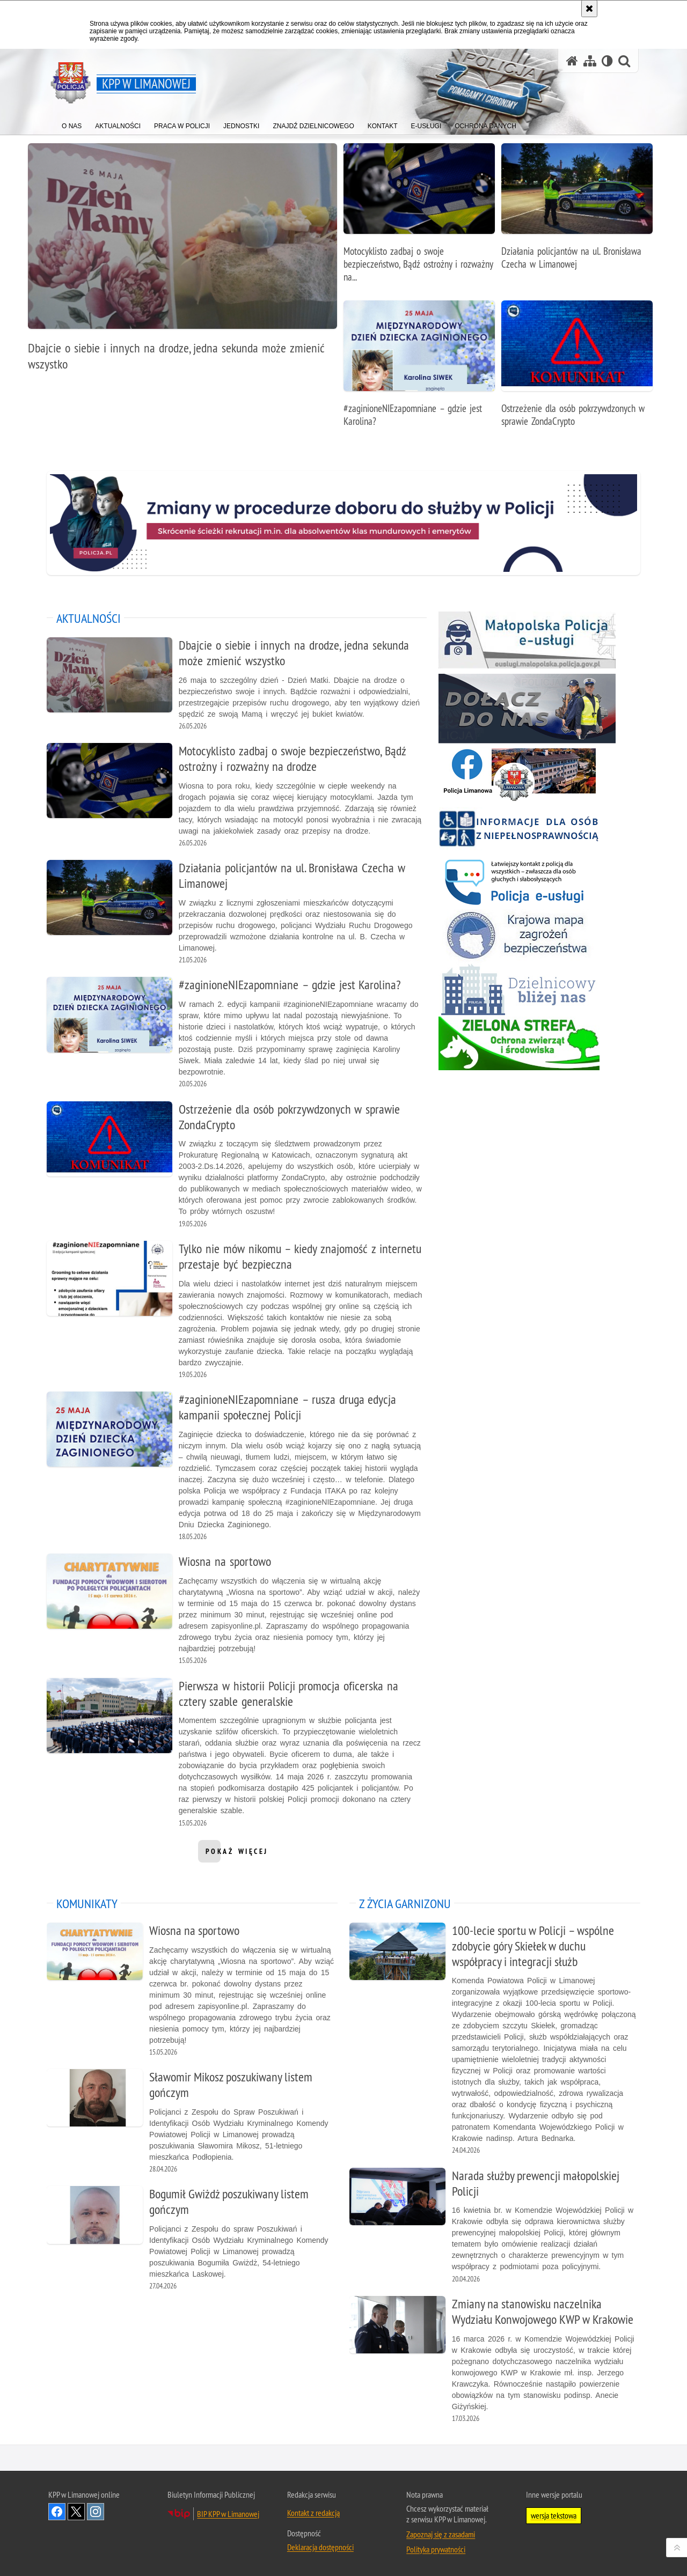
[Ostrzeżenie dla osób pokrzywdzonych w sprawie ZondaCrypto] (577, 369)
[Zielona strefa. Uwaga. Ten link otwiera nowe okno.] (518, 1043)
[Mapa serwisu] (589, 61)
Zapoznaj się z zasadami (440, 2533)
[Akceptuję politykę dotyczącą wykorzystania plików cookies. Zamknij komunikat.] (589, 8)
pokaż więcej (237, 1854)
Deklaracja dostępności (320, 2546)
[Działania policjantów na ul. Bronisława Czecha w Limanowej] (577, 212)
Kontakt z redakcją (313, 2511)
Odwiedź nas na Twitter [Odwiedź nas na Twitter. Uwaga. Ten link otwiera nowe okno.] (76, 2510)
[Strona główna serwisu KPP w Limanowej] (572, 61)
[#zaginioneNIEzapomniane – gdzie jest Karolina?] (419, 369)
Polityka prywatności (435, 2548)
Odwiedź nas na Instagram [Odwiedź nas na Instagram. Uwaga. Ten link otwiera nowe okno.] (95, 2510)
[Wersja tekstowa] (607, 61)
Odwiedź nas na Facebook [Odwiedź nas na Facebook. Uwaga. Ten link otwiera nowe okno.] (56, 2510)
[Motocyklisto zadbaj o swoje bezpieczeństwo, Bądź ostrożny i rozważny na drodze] (419, 218)
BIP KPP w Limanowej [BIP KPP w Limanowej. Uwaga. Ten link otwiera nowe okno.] (228, 2512)
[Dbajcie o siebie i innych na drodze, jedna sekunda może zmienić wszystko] (182, 262)
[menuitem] (71, 123)
